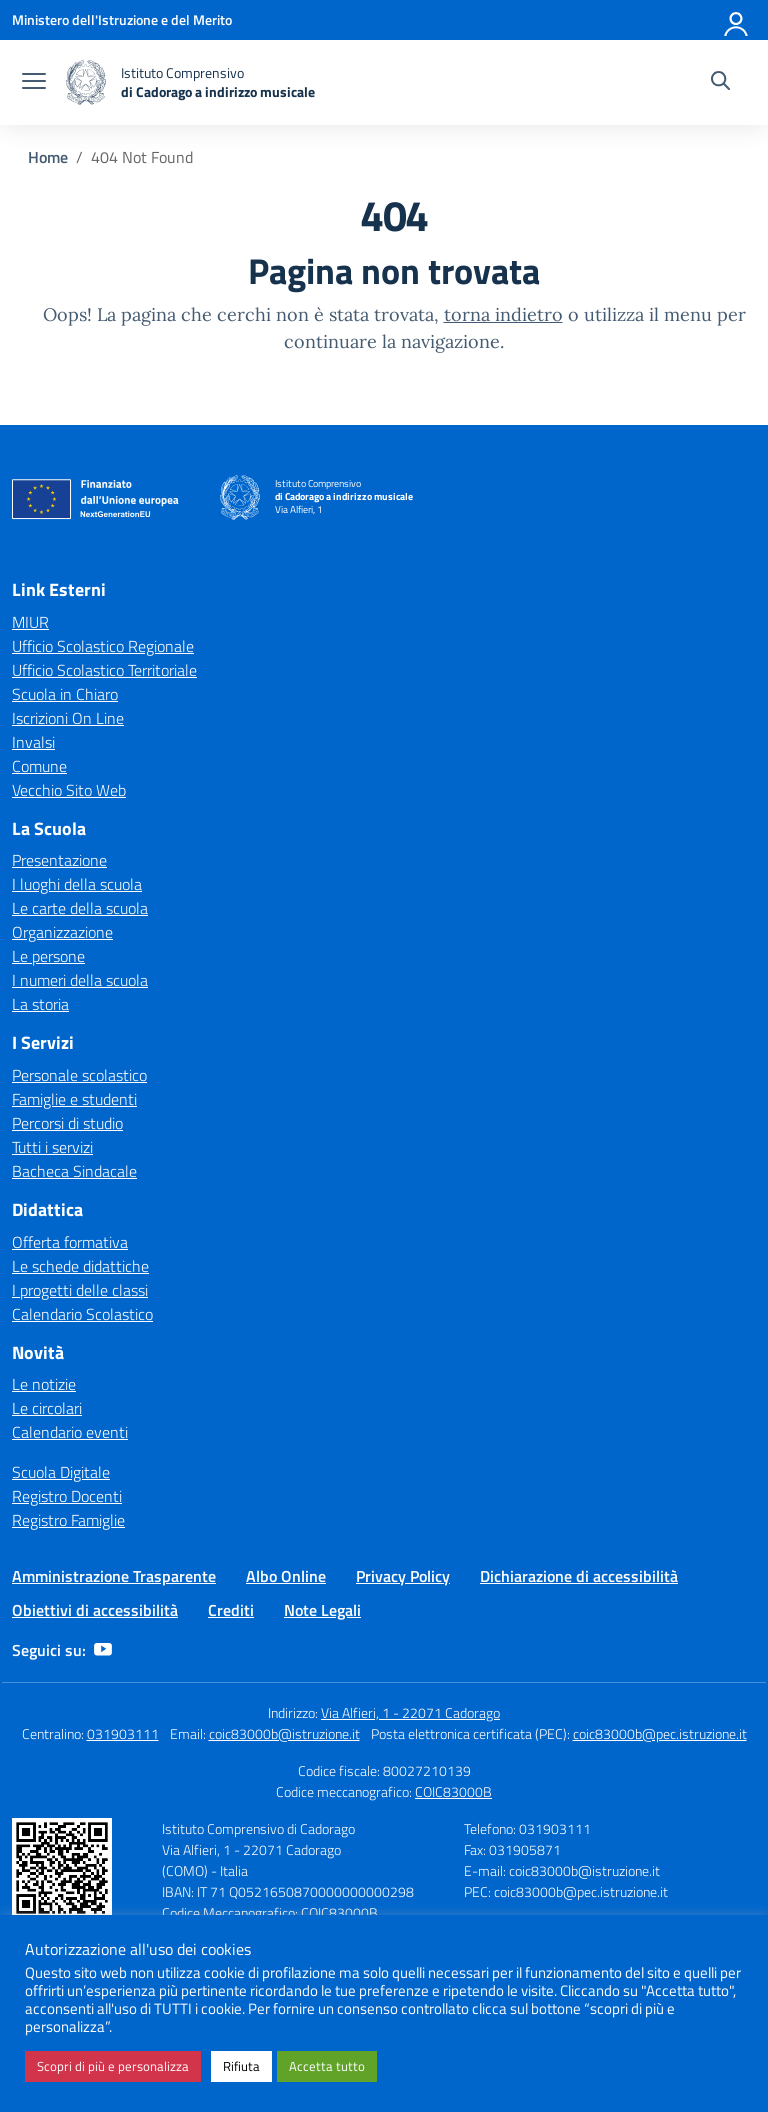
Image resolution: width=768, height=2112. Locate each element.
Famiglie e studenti (74, 1099)
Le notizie (44, 1384)
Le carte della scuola (80, 908)
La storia (40, 1004)
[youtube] (103, 1650)
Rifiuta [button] (241, 2066)
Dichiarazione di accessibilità (579, 1576)
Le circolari (47, 1408)
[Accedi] (737, 20)
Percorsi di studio (67, 1123)
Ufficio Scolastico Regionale (103, 646)
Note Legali (322, 1610)
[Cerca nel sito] (720, 83)
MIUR (30, 622)
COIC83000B (453, 1791)
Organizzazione (62, 932)
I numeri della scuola (80, 980)
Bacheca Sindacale (74, 1171)
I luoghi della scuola (77, 884)
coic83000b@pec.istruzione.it (660, 1733)
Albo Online (286, 1576)
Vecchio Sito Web (69, 790)
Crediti (231, 1610)
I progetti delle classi (80, 1290)
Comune (39, 766)
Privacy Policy (403, 1576)
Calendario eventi (70, 1432)
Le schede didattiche (80, 1266)
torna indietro (503, 314)
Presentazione (59, 860)
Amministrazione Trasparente (114, 1576)
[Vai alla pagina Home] (48, 157)
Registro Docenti (67, 1496)
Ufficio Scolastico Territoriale (104, 670)
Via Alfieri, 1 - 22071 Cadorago (410, 1712)
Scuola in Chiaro (65, 694)
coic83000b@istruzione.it (284, 1733)
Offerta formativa (70, 1242)
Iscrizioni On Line (68, 718)
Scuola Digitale (61, 1472)
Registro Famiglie (68, 1520)
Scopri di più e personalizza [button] (113, 2066)
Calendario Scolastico (82, 1314)
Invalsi (33, 742)
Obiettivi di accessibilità (95, 1610)
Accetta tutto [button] (327, 2066)
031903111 (123, 1733)
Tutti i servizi (52, 1147)
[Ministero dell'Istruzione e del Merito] (122, 19)
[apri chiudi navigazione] (34, 83)
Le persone (48, 956)
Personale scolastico (79, 1075)
